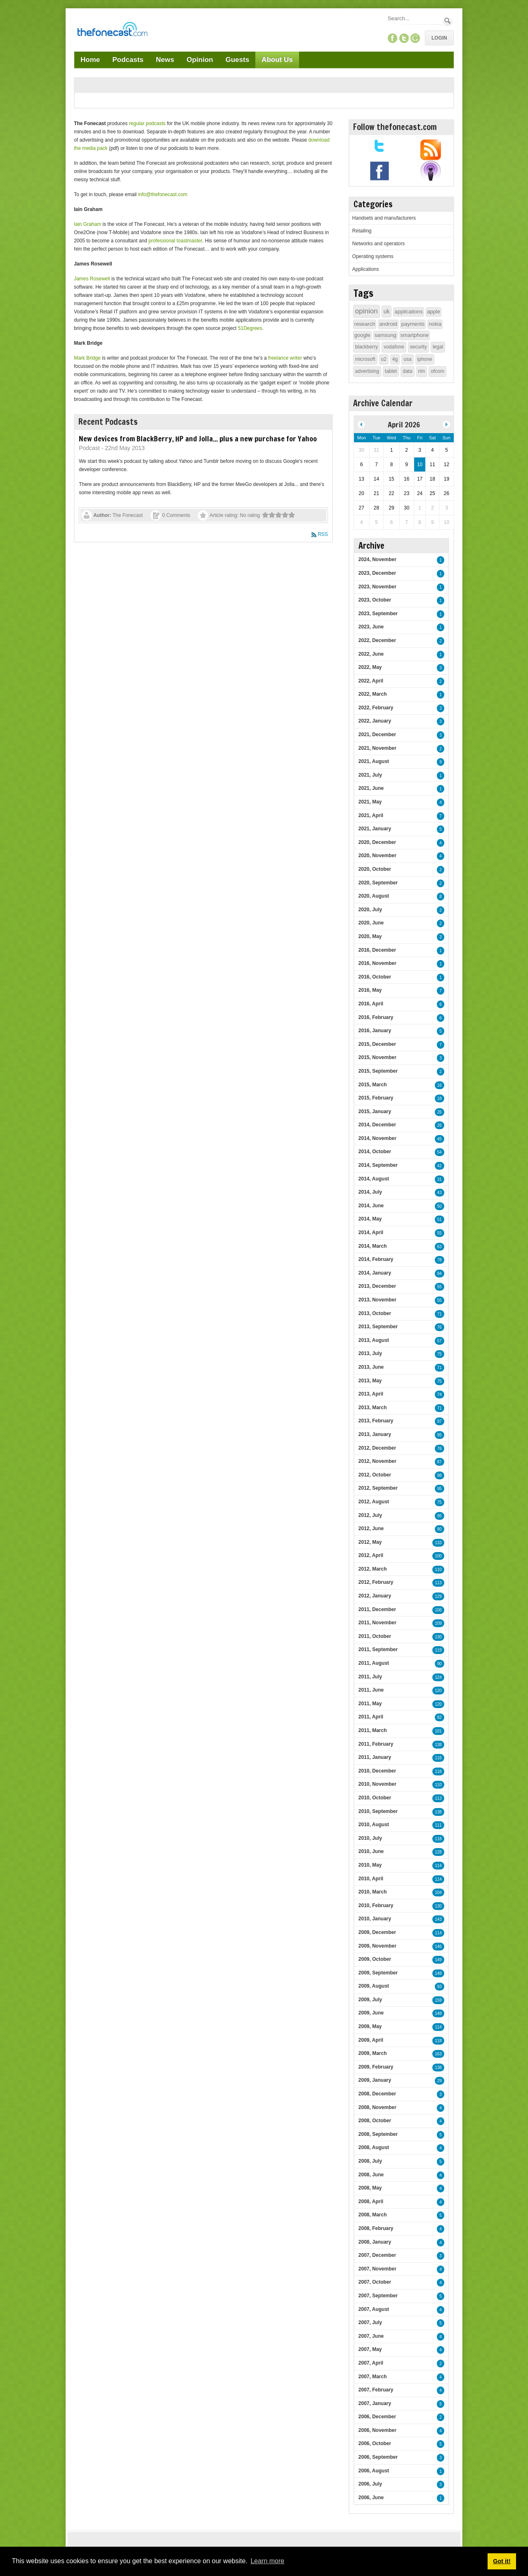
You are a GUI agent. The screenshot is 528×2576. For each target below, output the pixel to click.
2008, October (374, 2120)
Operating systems (373, 256)
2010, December (377, 1771)
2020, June (371, 923)
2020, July (370, 909)
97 (439, 1421)
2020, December (377, 842)
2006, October (374, 2443)
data (407, 371)
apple (433, 311)
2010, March (372, 1892)
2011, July (370, 1677)
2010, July (370, 1838)
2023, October (374, 600)
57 (439, 1341)
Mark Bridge (87, 358)
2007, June (371, 2336)
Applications (365, 269)
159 (438, 2000)
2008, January (374, 2242)
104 (438, 1892)
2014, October (374, 1151)
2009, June (371, 2013)
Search (448, 21)
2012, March (372, 1569)
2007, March (372, 2376)
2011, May (370, 1703)
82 (439, 1717)
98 (439, 1475)
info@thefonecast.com (163, 194)
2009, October (374, 1959)
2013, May (370, 1381)
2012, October (374, 1475)
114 (438, 1865)
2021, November (377, 748)
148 (438, 1973)
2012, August (373, 1502)
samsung (385, 335)
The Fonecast (128, 515)
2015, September (378, 1071)
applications (408, 311)
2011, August (373, 1663)
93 (439, 1986)
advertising (367, 371)
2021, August (373, 761)
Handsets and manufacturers (384, 218)
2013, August (373, 1340)
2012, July (370, 1515)
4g (395, 359)
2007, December (377, 2255)
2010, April (370, 1879)
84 (439, 1273)
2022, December (377, 640)
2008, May (370, 2188)
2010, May (370, 1865)
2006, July (370, 2484)
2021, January (374, 829)
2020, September (378, 883)
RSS (323, 534)
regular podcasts (147, 123)
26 (439, 1112)
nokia (435, 324)
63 (439, 1246)
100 (438, 1556)
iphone (424, 359)
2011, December (377, 1609)
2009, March (372, 2053)
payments (412, 324)
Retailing (362, 231)
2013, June (371, 1367)
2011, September (378, 1649)
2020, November (377, 855)
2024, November (377, 559)
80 (439, 1529)
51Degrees (250, 328)
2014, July (370, 1192)
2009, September (378, 1973)
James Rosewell (92, 279)
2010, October (374, 1798)
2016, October (374, 977)
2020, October (374, 869)
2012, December (377, 1448)
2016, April (370, 1004)
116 (438, 1758)
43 (439, 1192)
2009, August (373, 1986)
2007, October (374, 2282)
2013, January (374, 1434)
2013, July (370, 1353)
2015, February (376, 1098)
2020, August (373, 896)
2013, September (378, 1326)
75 (439, 1354)
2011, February (376, 1744)
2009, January (374, 2080)
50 (439, 1206)
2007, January (374, 2403)
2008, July (370, 2161)
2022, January (374, 721)
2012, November (377, 1461)
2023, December (377, 573)
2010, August (373, 1824)
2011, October (374, 1636)
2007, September (378, 2296)
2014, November (377, 1138)
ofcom (437, 371)
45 (439, 1139)
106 (438, 1610)
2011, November (377, 1623)
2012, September (378, 1488)
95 (439, 1435)
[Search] (415, 18)
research (364, 324)
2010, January (374, 1919)
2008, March (372, 2215)
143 (438, 1919)
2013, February (376, 1421)
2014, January (374, 1273)
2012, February (376, 1582)
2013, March (372, 1407)
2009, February (376, 2067)
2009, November (377, 1946)
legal (438, 347)
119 (438, 1650)
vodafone (394, 347)
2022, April (370, 681)
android (388, 324)
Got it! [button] (501, 2561)
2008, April (370, 2201)
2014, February (376, 1259)
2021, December (377, 734)
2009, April (370, 2040)
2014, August (373, 1179)
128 (438, 1852)
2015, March (372, 1085)
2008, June (371, 2175)
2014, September (378, 1165)
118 (438, 1771)
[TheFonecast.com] (112, 30)
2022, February (376, 708)
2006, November (377, 2430)
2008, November (377, 2107)
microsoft (365, 359)
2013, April (370, 1394)
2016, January (374, 1030)
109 (438, 1623)
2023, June (371, 627)
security (418, 347)
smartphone (415, 335)
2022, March (372, 694)
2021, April (370, 815)
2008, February (376, 2228)
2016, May (370, 990)
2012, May (370, 1542)
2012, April (370, 1555)
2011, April (370, 1717)
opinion (366, 311)
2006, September (378, 2457)
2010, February (376, 1905)
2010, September (378, 1811)
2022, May (370, 667)
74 (439, 1394)
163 (438, 2054)
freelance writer (285, 358)
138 (438, 1744)
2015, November (377, 1057)
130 (438, 1637)
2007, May (370, 2349)
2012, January (374, 1596)
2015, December (377, 1044)
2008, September (378, 2134)
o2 (384, 359)
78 (439, 1260)
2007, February (376, 2390)
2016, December (377, 950)
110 (438, 1569)
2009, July (370, 2000)
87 (439, 1462)
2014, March (372, 1246)
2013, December (377, 1286)
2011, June (371, 1690)
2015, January (374, 1111)
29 (439, 2080)
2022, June (371, 654)
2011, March (372, 1730)
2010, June (371, 1851)
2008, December (377, 2094)
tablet (391, 371)
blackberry (366, 347)
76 (439, 1327)
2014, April (370, 1232)
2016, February (376, 1017)
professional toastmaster (175, 241)
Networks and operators (378, 243)
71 (439, 1314)
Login (439, 38)
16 (439, 1085)
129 (438, 1596)
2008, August (373, 2147)
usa (407, 359)
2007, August (373, 2309)
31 (439, 1179)
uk (387, 311)
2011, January (374, 1757)
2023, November (377, 587)
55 (439, 1233)
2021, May (370, 802)
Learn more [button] (267, 2560)
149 (438, 1959)
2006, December (377, 2417)
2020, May (370, 936)
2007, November (377, 2269)
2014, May (370, 1219)
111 (438, 1825)
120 (438, 1690)
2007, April (370, 2363)
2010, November (377, 1784)
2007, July (370, 2322)
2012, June (371, 1528)
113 (438, 1583)
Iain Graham (87, 224)
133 (438, 1542)
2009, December (377, 1932)
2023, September (378, 613)
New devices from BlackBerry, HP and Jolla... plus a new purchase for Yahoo (198, 438)
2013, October (374, 1313)
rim (421, 371)
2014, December (377, 1125)
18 (439, 1098)
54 (439, 1152)
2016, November (377, 963)
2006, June (371, 2497)
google (362, 335)
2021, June (371, 788)
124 (438, 1677)
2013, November (377, 1300)
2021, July (370, 775)
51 (439, 1219)
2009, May (370, 2026)
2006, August (373, 2471)
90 (439, 1663)
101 (438, 1731)
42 (439, 1166)
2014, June (371, 1206)
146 (438, 1946)
